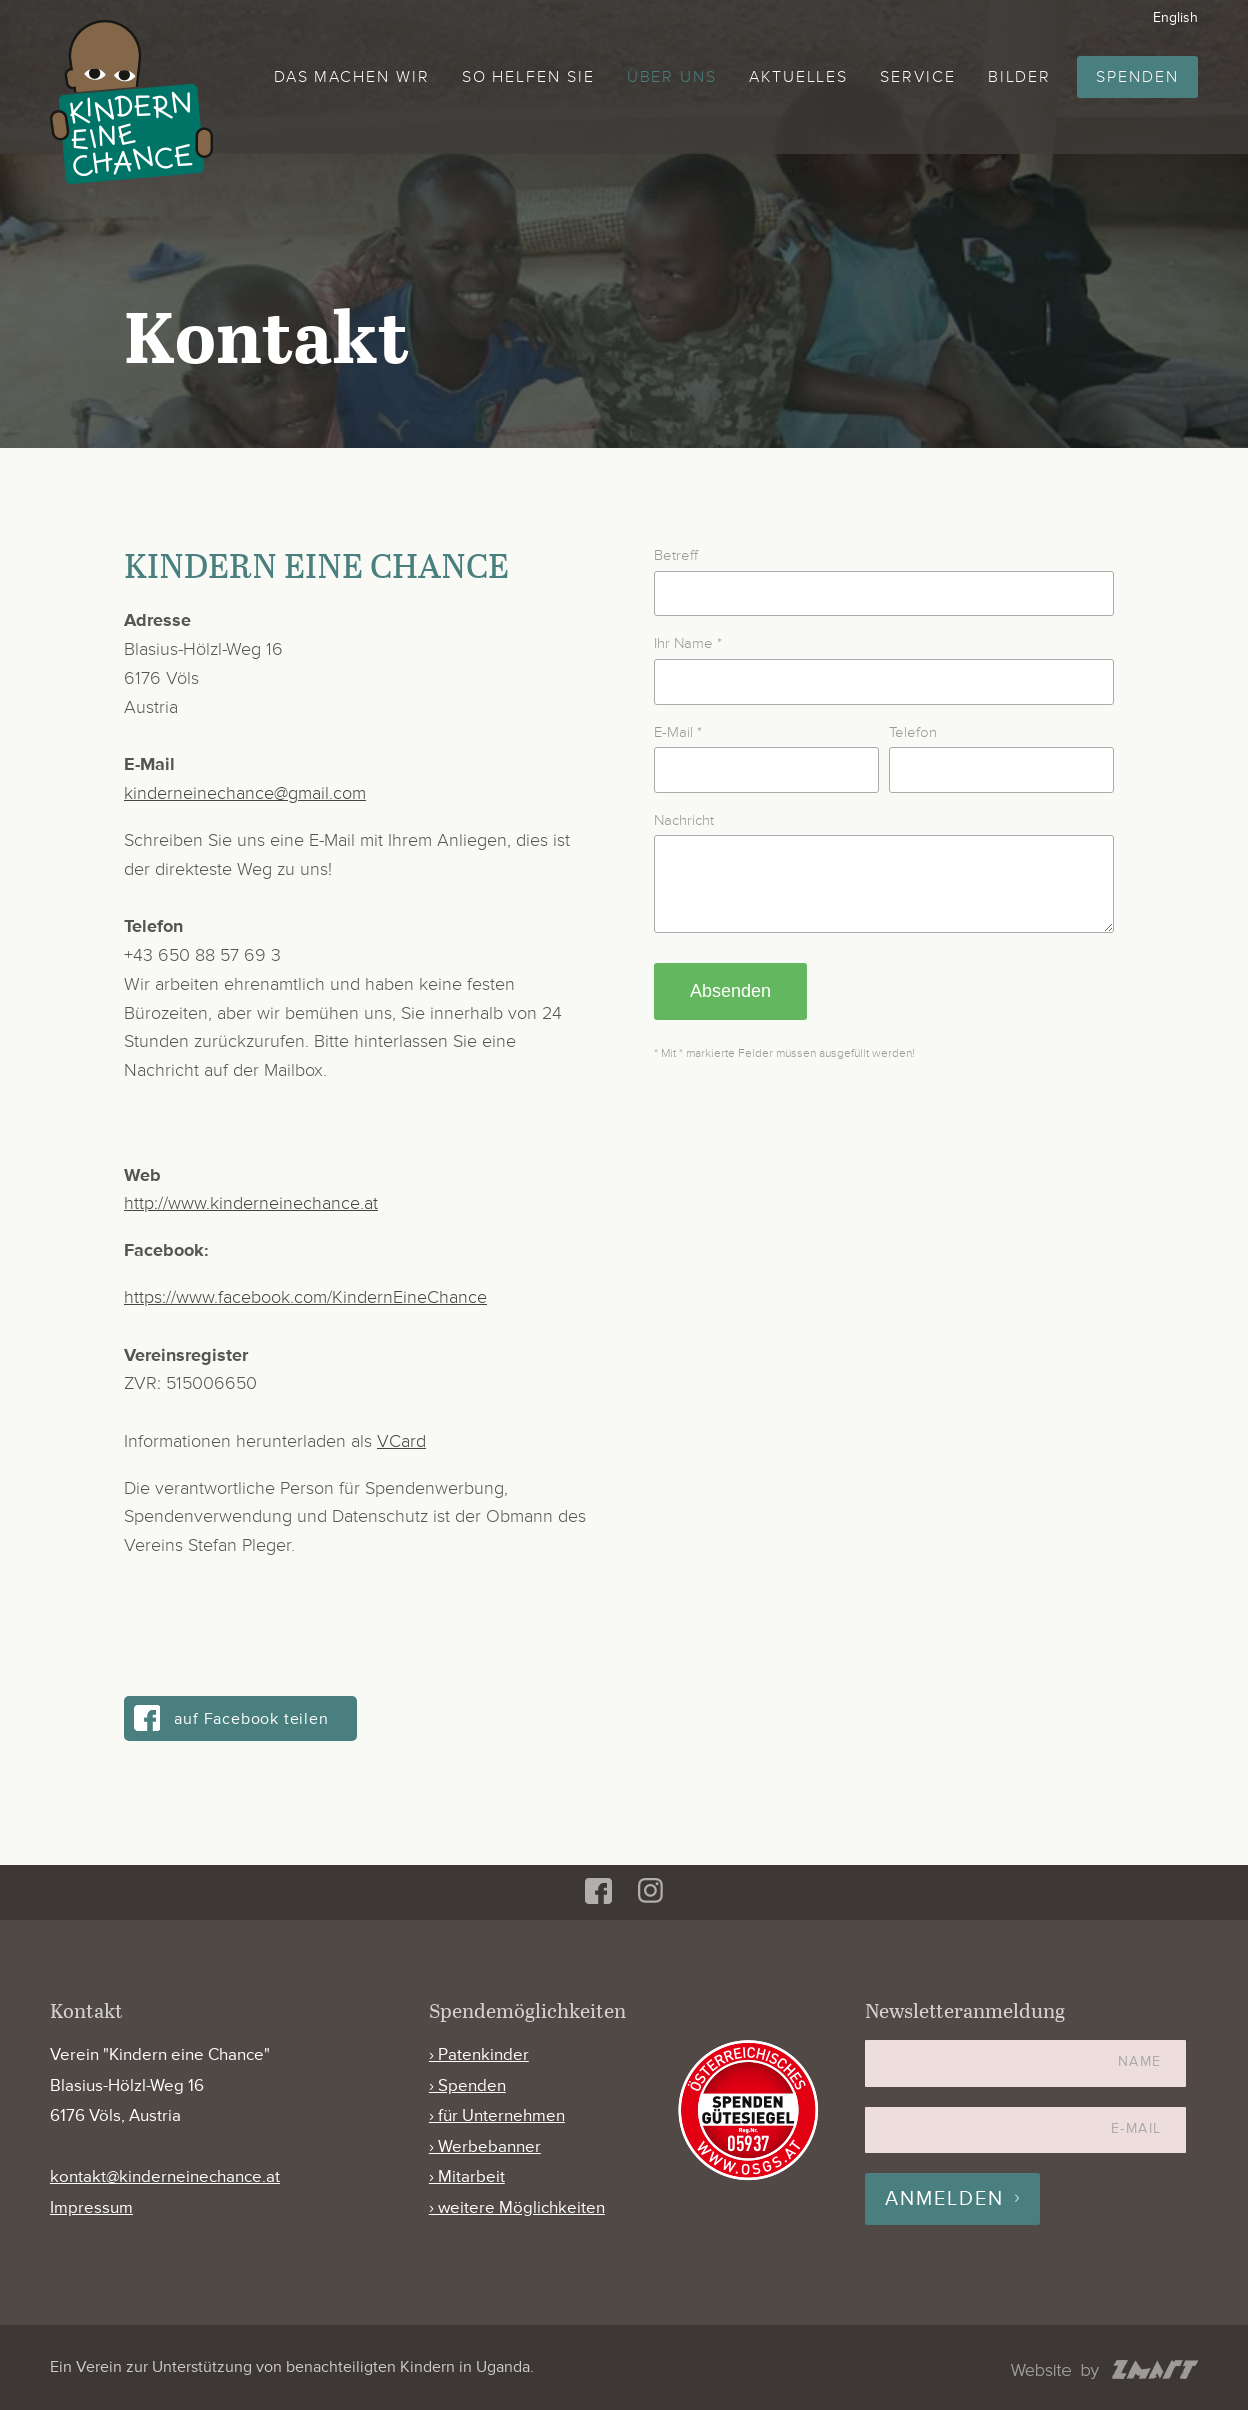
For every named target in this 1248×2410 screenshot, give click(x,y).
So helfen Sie (528, 77)
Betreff (676, 555)
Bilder (1020, 77)
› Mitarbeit (467, 2176)
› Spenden (467, 2085)
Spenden (1137, 77)
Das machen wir (352, 77)
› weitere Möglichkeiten (517, 2207)
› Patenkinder (479, 2054)
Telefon (913, 732)
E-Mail (1136, 2128)
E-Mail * (678, 732)
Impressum (91, 2207)
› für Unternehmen (497, 2115)
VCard (401, 1441)
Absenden (730, 1006)
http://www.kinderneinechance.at (251, 1203)
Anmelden (944, 2199)
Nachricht (684, 820)
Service (917, 77)
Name (1140, 2061)
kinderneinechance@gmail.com (245, 793)
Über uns (672, 77)
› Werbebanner (485, 2146)
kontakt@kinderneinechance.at (165, 2176)
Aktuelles (798, 77)
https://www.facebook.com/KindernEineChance (305, 1297)
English (1175, 17)
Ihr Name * (688, 643)
